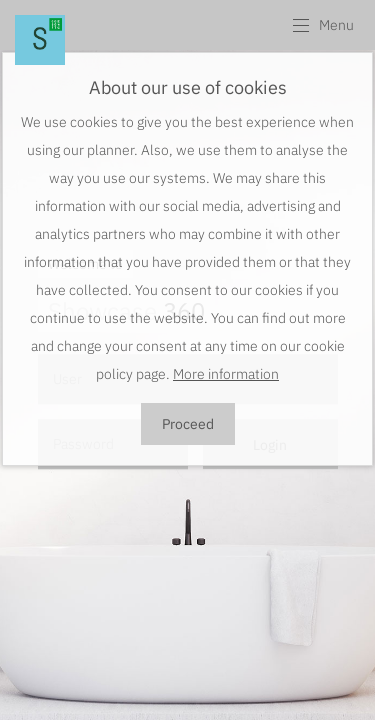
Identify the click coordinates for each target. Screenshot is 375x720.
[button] (322, 25)
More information (226, 374)
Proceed (188, 424)
